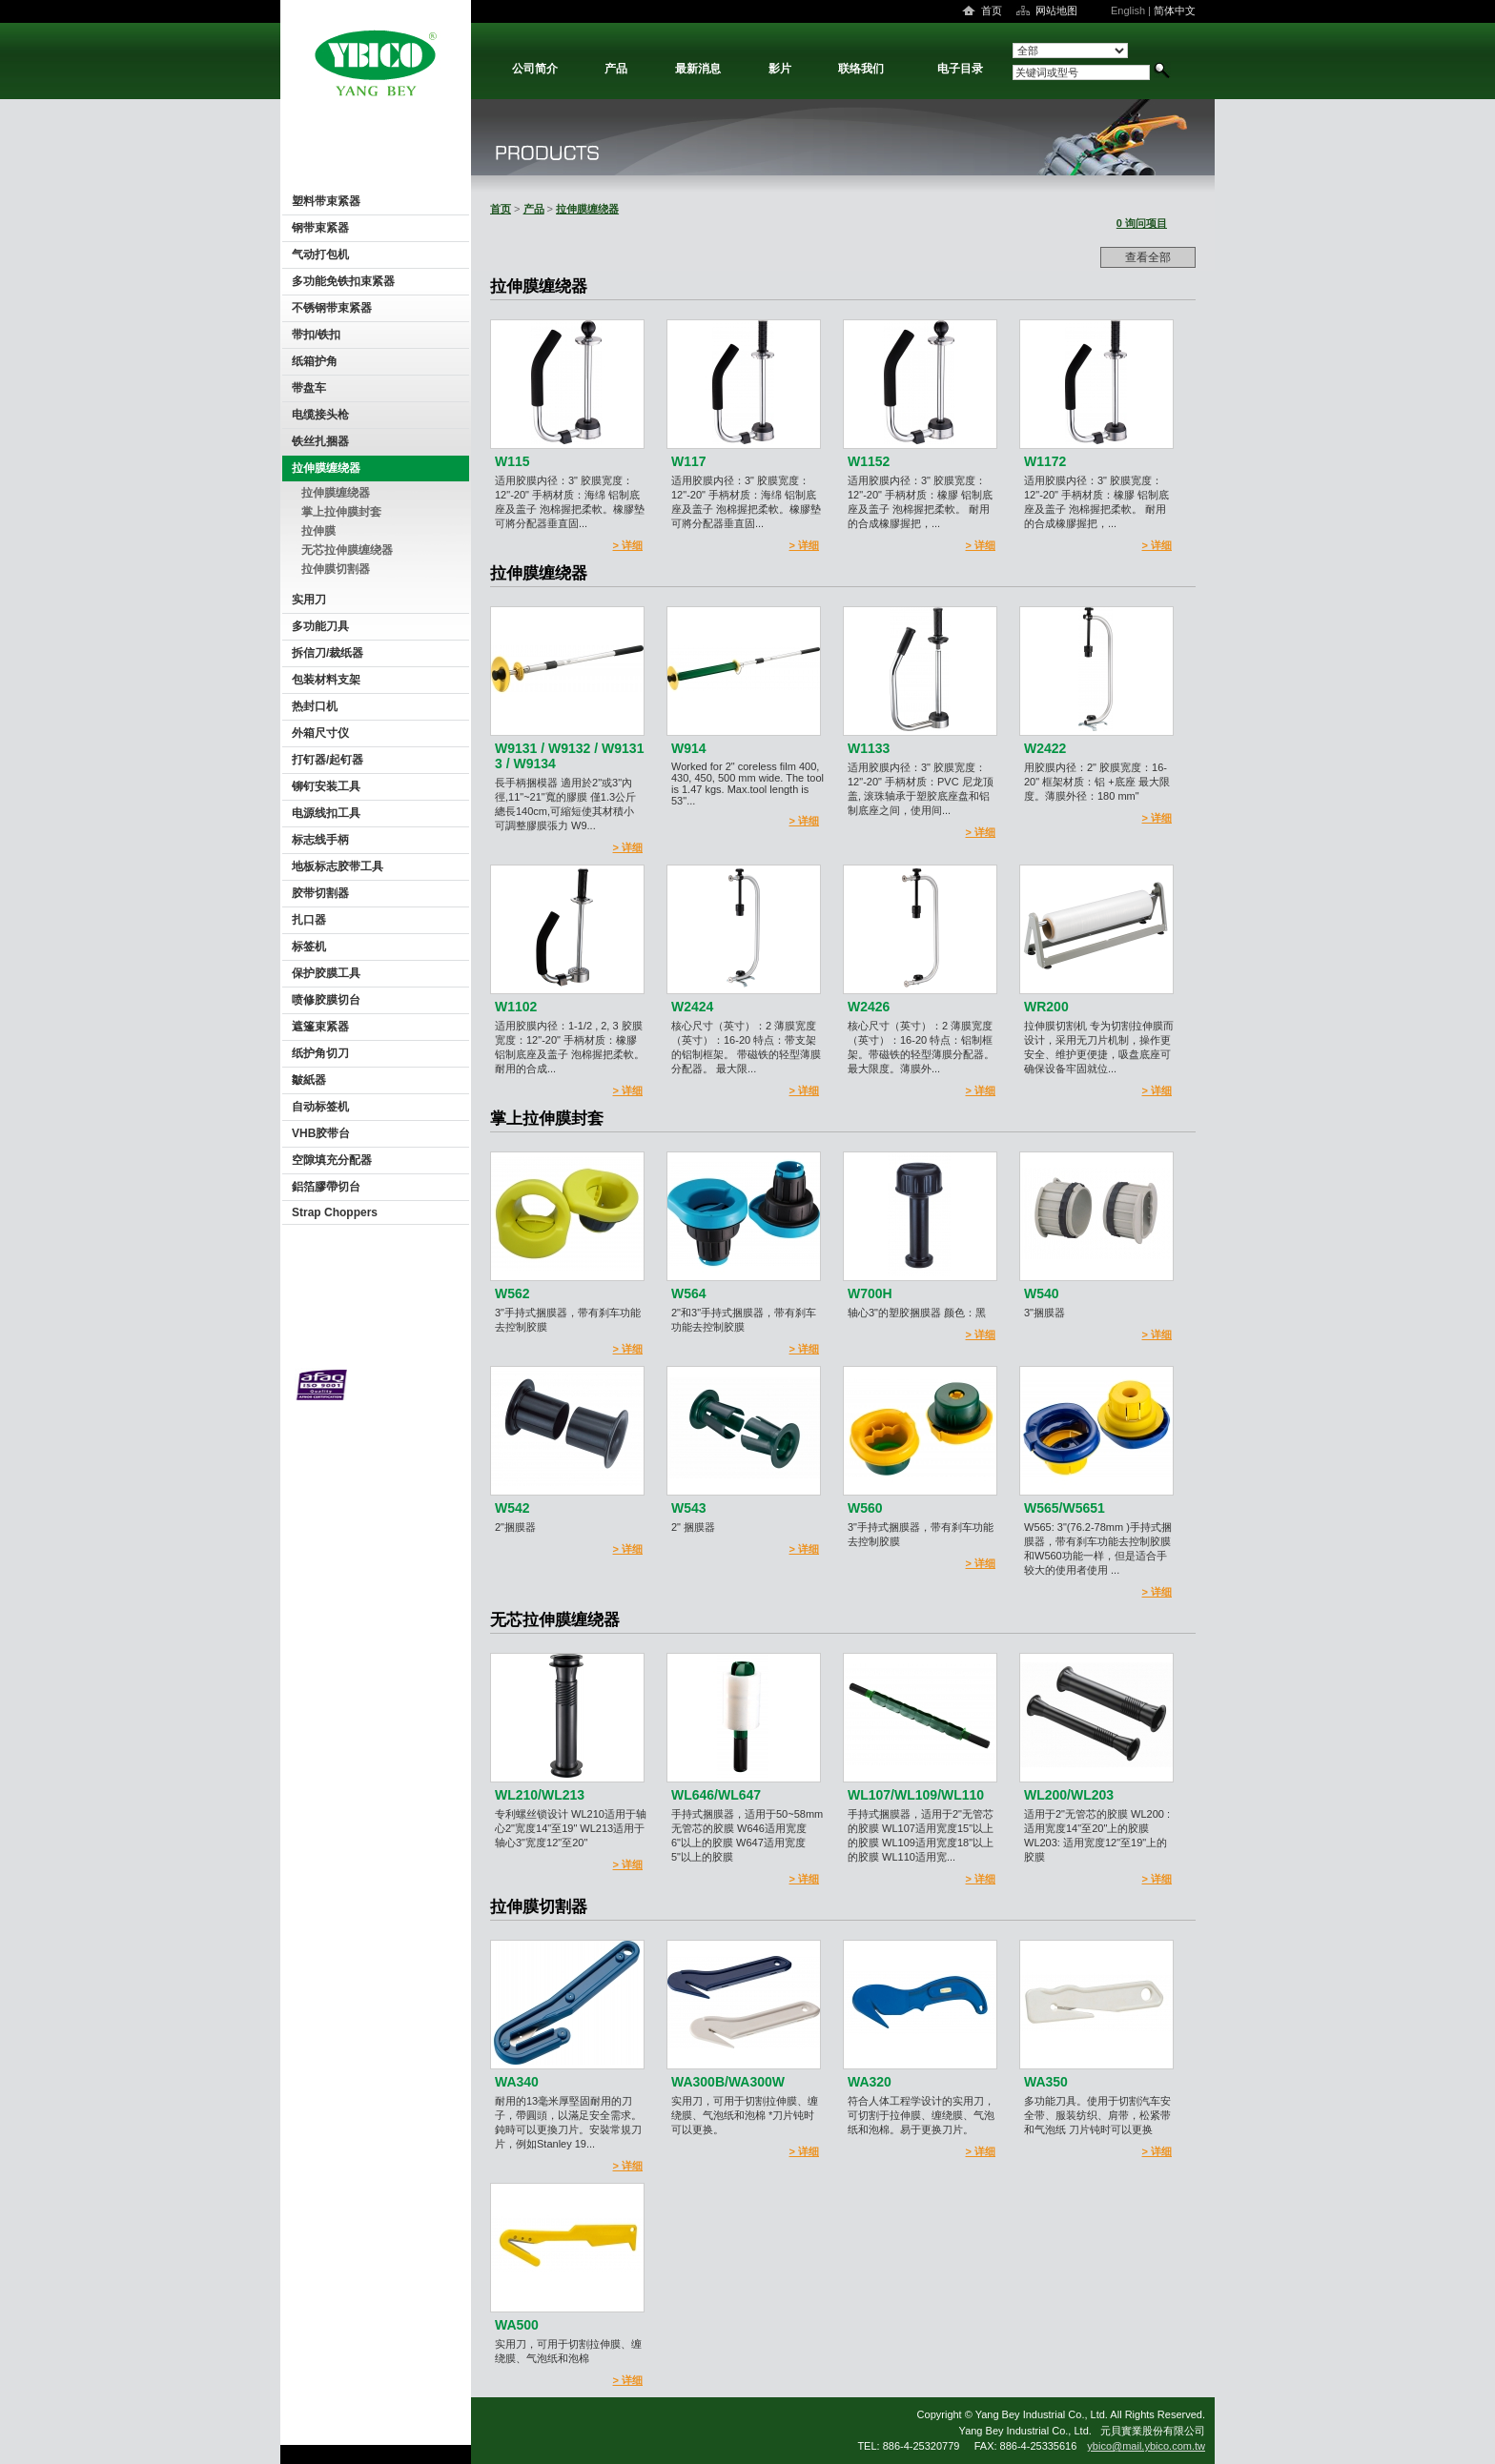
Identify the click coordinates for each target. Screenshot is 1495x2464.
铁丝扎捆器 (320, 441)
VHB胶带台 (321, 1133)
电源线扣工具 (326, 813)
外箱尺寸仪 (320, 733)
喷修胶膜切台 (326, 1000)
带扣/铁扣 (316, 334)
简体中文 (1175, 10)
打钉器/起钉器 (327, 759)
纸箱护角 (315, 361)
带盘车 (309, 388)
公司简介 (535, 68)
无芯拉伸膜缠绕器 (347, 550)
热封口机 (315, 706)
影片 (779, 68)
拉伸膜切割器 (335, 569)
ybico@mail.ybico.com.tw (1146, 2446)
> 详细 (628, 545)
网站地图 (1056, 10)
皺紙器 (309, 1080)
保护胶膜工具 (326, 973)
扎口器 (309, 920)
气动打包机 (320, 254)
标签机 (309, 946)
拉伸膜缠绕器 (326, 468)
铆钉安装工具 (326, 786)
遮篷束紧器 (320, 1026)
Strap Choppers (335, 1212)
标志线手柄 (320, 839)
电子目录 (960, 68)
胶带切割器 (320, 893)
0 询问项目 (1141, 223)
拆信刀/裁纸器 (327, 653)
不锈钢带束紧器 (332, 308)
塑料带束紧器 (326, 201)
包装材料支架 (326, 679)
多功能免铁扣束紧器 (343, 281)
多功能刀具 (320, 626)
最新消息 (698, 68)
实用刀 (309, 599)
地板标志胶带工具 (337, 866)
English (1128, 10)
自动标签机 (320, 1106)
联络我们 (861, 68)
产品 (615, 68)
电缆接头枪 (320, 414)
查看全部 (1148, 257)
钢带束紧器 (320, 227)
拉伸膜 (318, 531)
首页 (991, 10)
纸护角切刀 (320, 1053)
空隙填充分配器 (332, 1160)
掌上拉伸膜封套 (341, 512)
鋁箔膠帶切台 (326, 1186)
